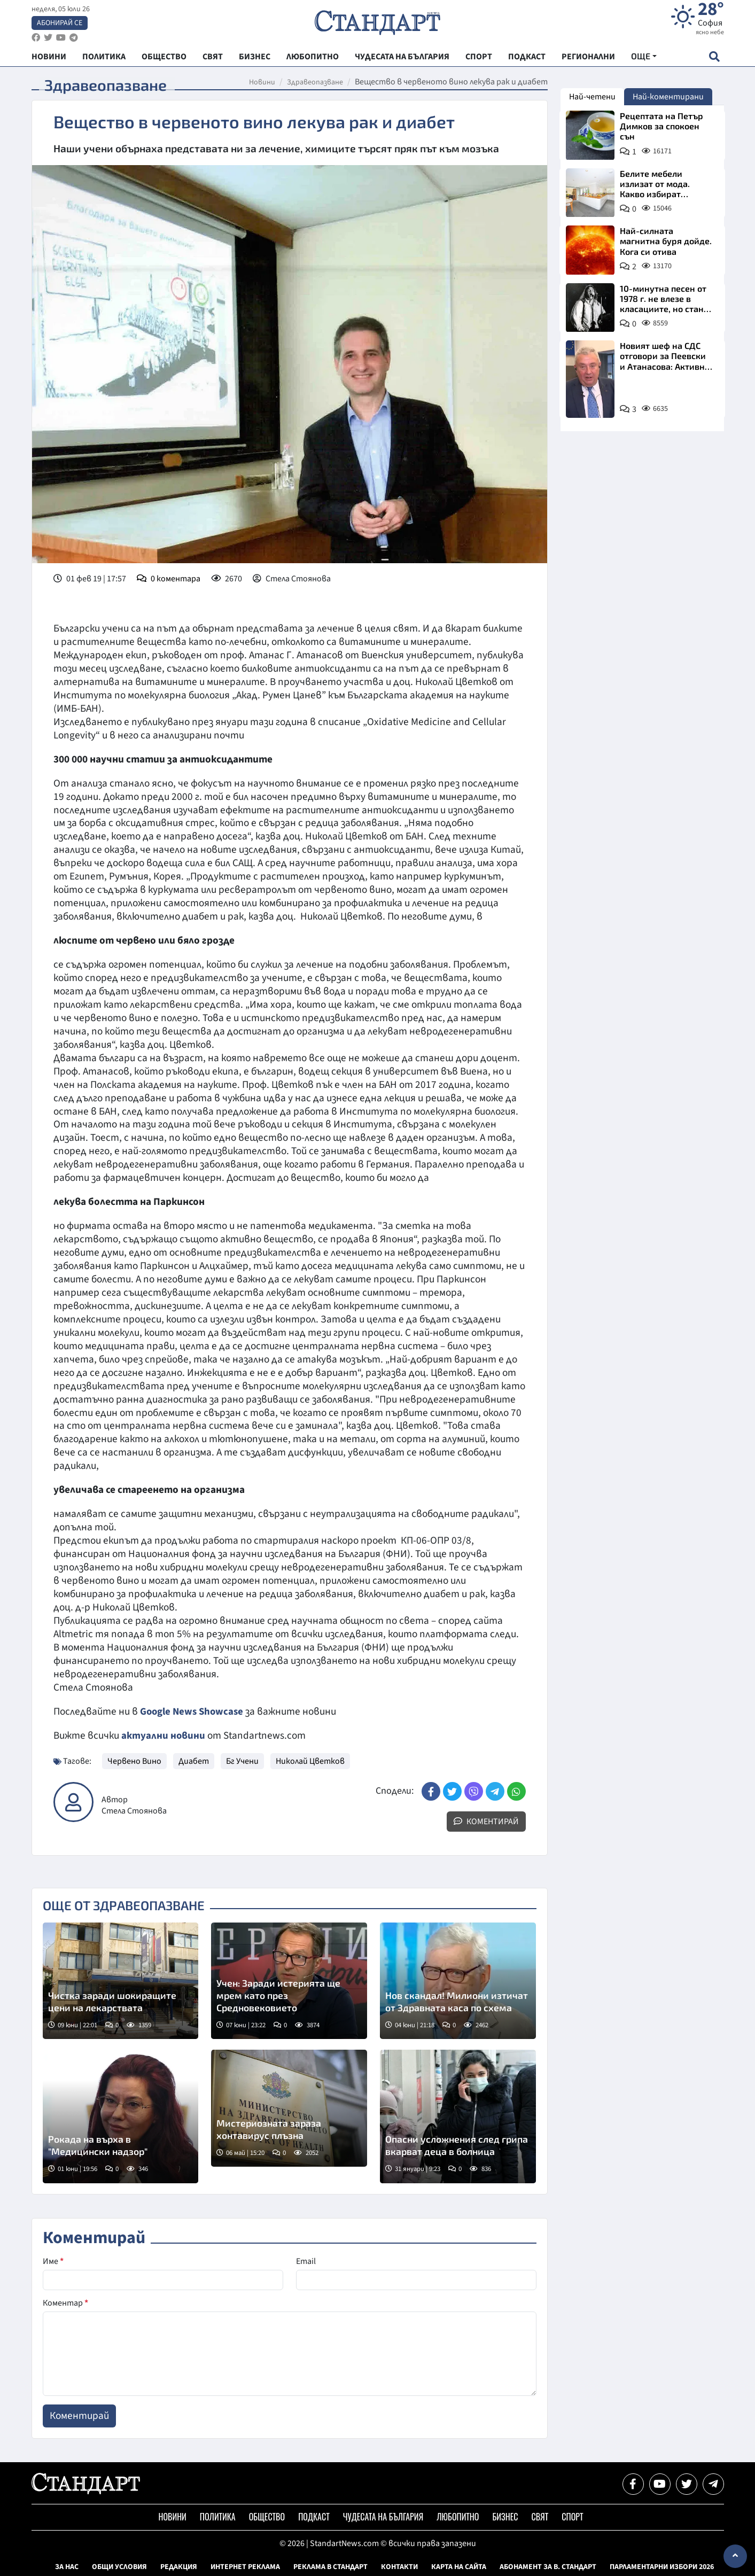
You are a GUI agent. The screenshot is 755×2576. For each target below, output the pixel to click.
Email (306, 2261)
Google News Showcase (193, 1711)
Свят (539, 2516)
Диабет (193, 1761)
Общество (267, 2516)
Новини (262, 82)
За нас (67, 2567)
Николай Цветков (310, 1761)
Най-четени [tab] (592, 97)
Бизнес (505, 2516)
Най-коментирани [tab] (668, 97)
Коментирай (486, 1821)
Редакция (178, 2567)
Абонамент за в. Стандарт (548, 2567)
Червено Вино (134, 1761)
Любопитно (458, 2516)
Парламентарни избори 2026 (662, 2567)
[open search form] (714, 59)
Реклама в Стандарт (330, 2567)
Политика (218, 2516)
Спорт (572, 2516)
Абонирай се (59, 24)
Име (53, 2261)
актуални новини (163, 1735)
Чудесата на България (383, 2516)
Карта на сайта (458, 2567)
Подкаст (314, 2516)
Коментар (65, 2303)
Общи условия (119, 2567)
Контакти (399, 2567)
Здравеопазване (315, 82)
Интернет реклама (245, 2567)
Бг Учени (242, 1761)
